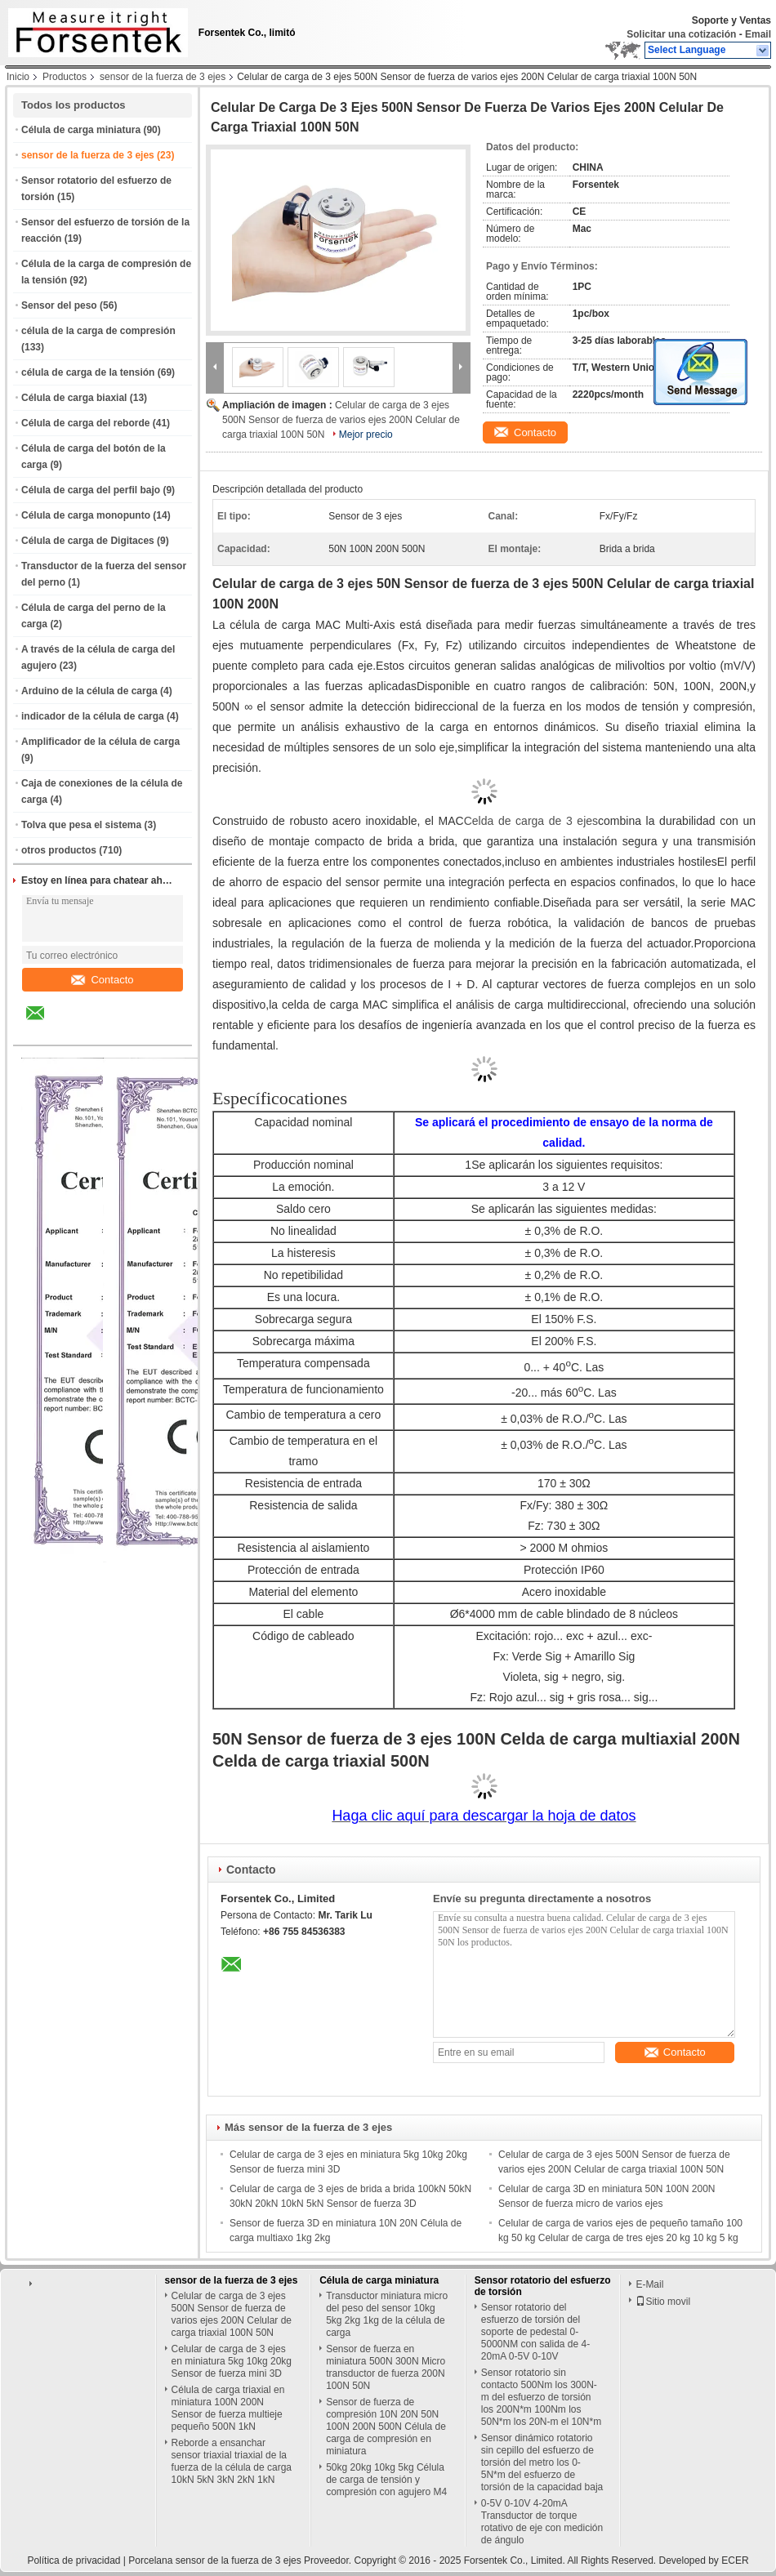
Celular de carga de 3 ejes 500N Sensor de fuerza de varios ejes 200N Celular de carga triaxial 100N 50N (341, 419)
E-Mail (649, 2284)
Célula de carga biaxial (74, 397)
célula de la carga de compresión (98, 330)
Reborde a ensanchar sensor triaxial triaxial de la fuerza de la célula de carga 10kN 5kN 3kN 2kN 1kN (232, 2461)
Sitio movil (663, 2301)
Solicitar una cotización (681, 34)
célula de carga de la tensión (87, 372)
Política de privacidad (73, 2560)
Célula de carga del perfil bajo (90, 490)
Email (758, 34)
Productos (64, 76)
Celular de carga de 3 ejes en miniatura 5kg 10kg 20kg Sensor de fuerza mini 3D (232, 2361)
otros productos (58, 850)
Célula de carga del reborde (85, 423)
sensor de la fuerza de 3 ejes (162, 76)
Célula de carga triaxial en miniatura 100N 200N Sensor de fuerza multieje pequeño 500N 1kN (228, 2408)
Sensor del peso (59, 305)
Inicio (18, 76)
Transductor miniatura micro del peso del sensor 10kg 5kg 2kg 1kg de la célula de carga (387, 2314)
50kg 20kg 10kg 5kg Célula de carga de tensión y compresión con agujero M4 (386, 2480)
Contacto (102, 980)
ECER (734, 2560)
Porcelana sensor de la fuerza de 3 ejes (214, 2560)
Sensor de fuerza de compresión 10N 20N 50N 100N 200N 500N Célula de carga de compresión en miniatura (386, 2426)
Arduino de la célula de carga (89, 691)
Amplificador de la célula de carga (100, 741)
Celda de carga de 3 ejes (531, 820)
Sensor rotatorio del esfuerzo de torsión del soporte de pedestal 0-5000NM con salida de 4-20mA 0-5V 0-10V (535, 2332)
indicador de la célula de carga (92, 716)
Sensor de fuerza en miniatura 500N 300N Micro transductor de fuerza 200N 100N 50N (385, 2367)
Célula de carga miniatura (80, 130)
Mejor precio (366, 434)
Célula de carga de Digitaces (87, 540)
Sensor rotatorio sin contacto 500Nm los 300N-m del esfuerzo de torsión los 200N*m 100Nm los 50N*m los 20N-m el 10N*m (541, 2397)
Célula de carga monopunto (85, 515)
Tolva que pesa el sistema (81, 825)
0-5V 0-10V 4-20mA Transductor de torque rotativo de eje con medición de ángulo (542, 2522)
